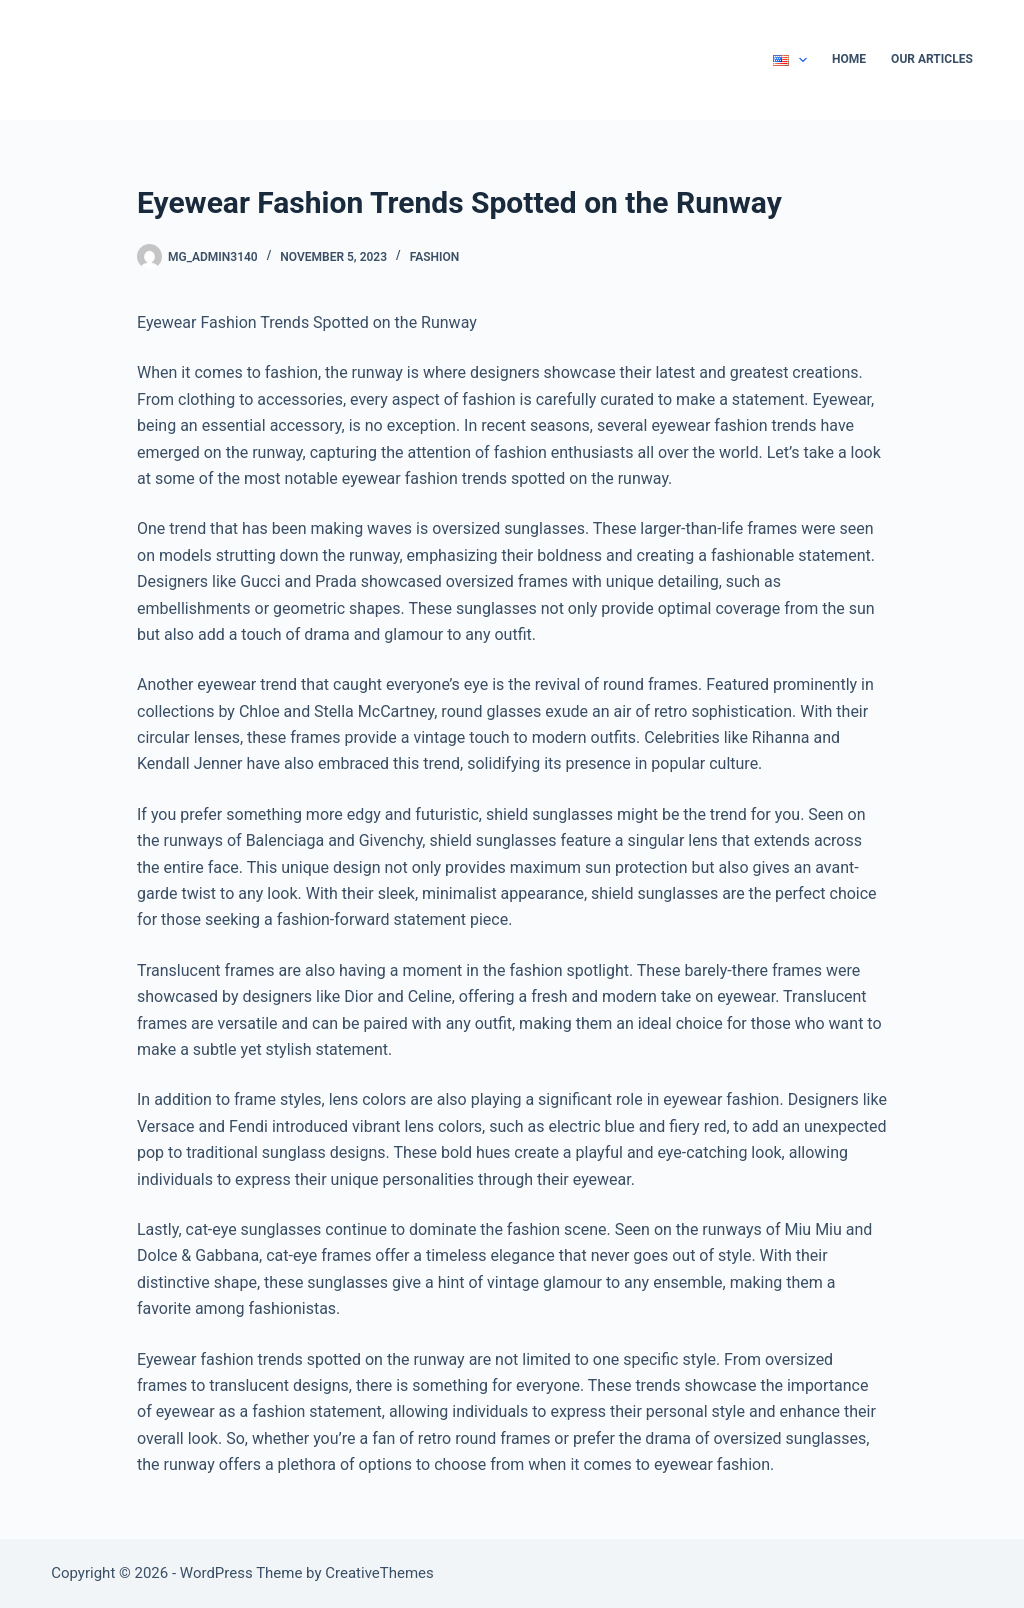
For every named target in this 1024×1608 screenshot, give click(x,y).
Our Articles (932, 59)
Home (849, 59)
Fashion (435, 257)
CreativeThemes (379, 1573)
